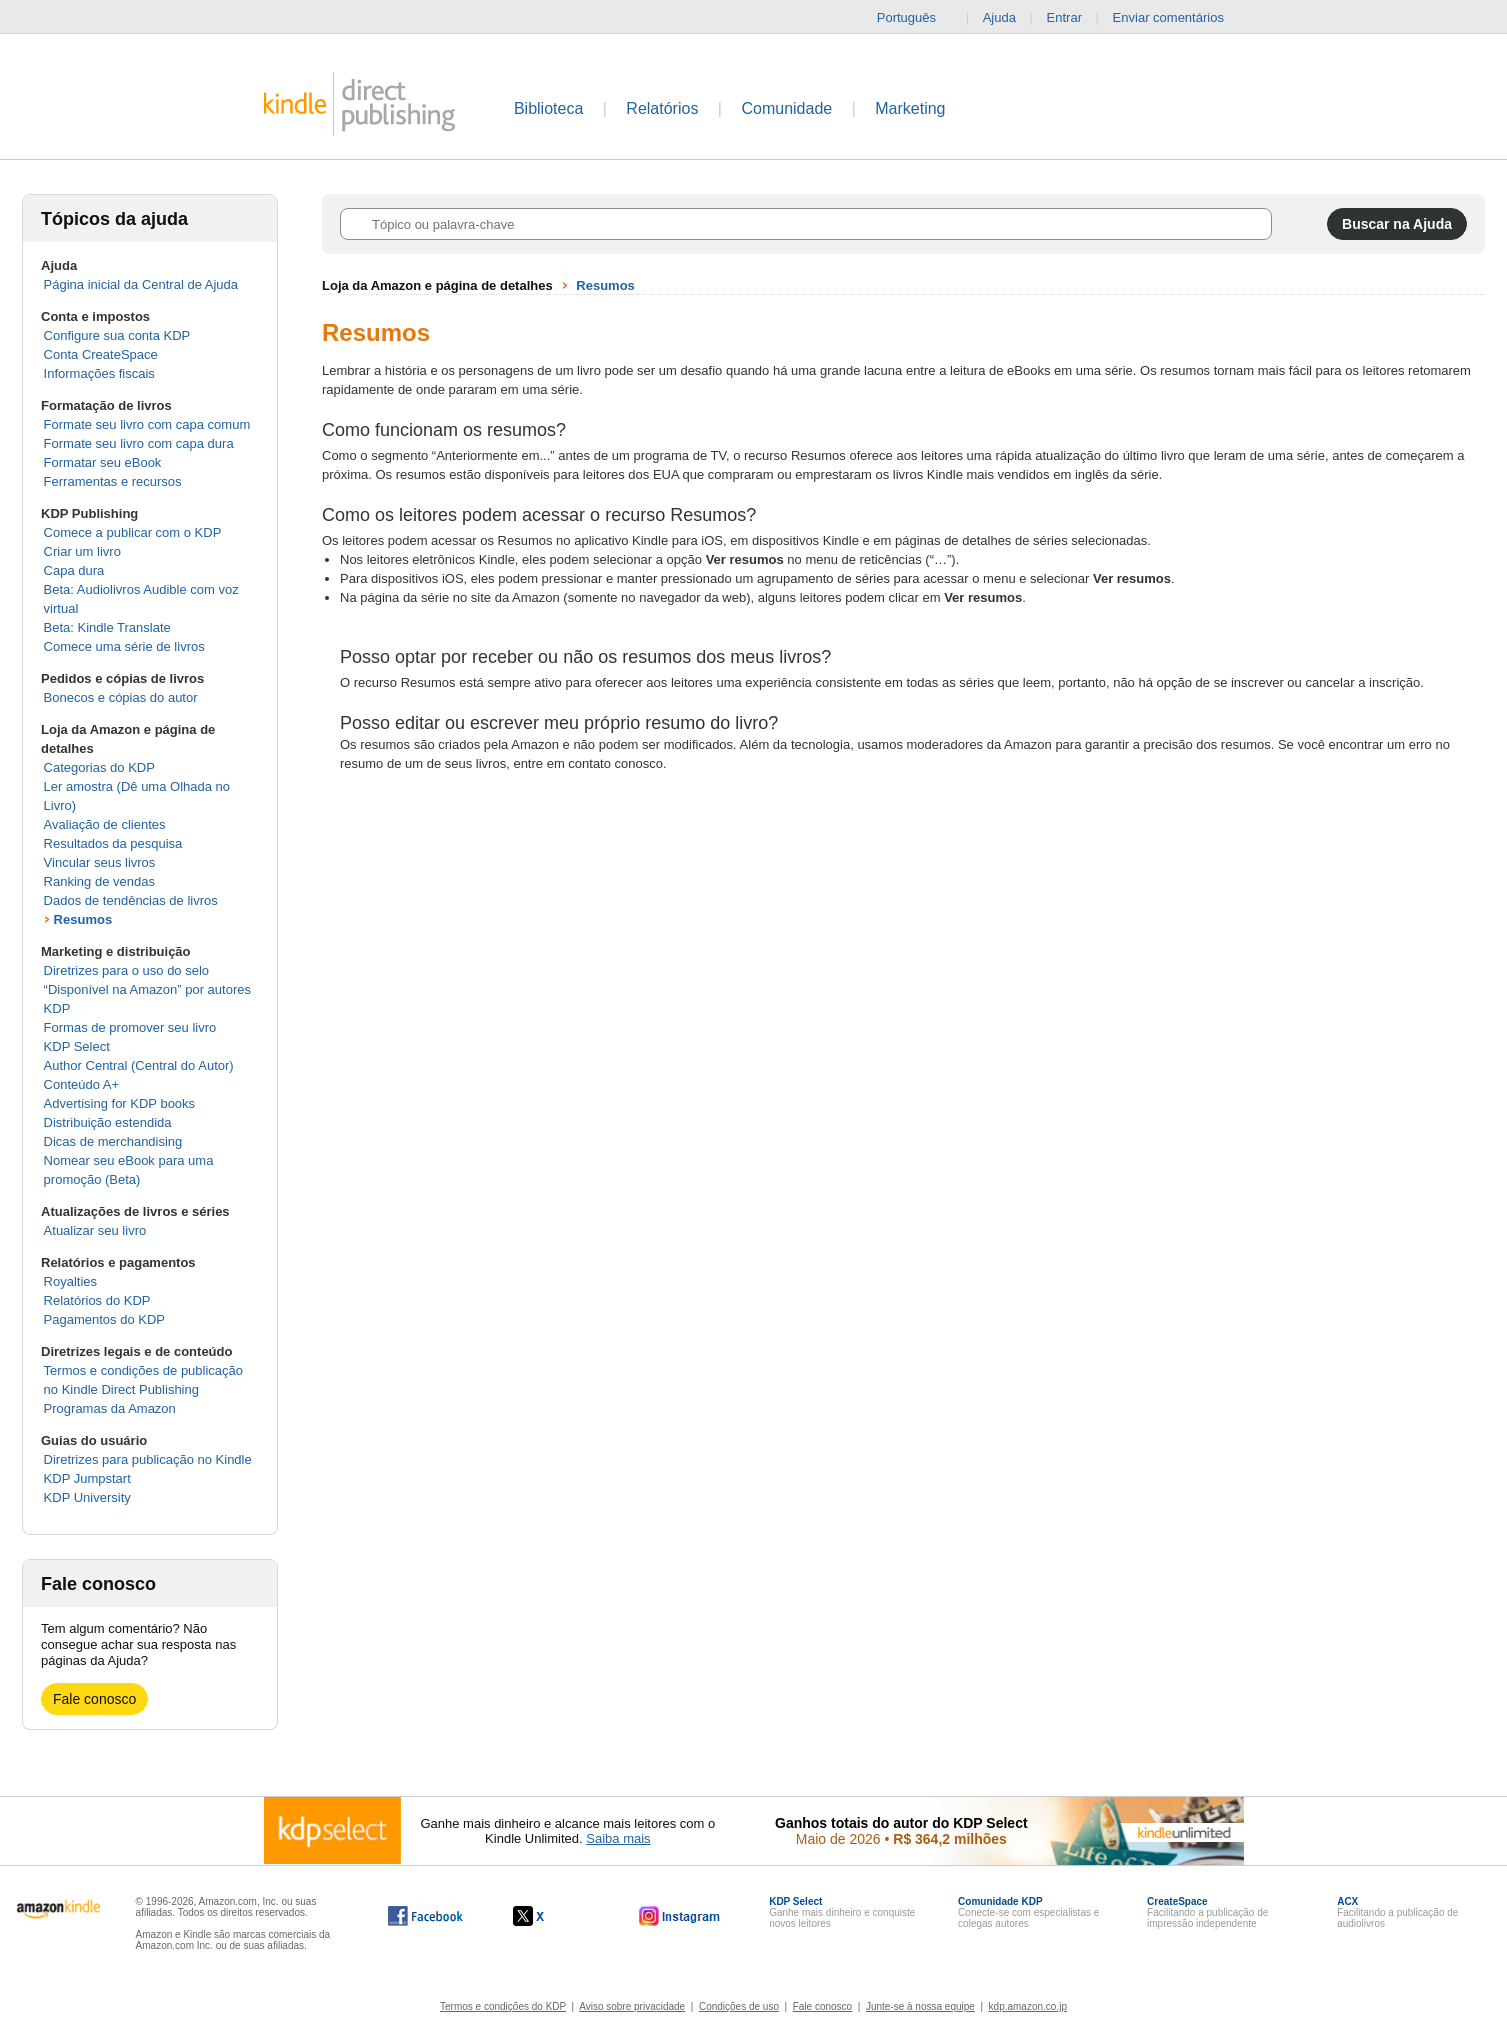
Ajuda (999, 17)
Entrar (1064, 17)
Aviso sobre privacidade (632, 2006)
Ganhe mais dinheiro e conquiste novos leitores (842, 1912)
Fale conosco (94, 1699)
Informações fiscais (99, 373)
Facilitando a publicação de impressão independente (1207, 1912)
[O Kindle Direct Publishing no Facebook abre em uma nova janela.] (425, 1916)
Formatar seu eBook (103, 462)
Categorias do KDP (99, 767)
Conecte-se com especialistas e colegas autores (1028, 1912)
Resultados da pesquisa (113, 843)
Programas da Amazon (110, 1408)
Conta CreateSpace (101, 354)
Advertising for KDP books (120, 1103)
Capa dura (74, 570)
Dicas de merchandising (113, 1141)
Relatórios (662, 108)
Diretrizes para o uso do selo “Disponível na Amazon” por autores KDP (147, 989)
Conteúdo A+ (82, 1084)
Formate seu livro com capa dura (139, 443)
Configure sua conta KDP (117, 335)
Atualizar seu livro (95, 1230)
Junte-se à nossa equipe (920, 2006)
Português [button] (914, 18)
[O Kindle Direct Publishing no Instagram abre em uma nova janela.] (680, 1916)
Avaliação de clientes (105, 824)
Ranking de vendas (99, 881)
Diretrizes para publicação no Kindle (148, 1459)
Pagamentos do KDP (104, 1319)
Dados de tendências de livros (131, 900)
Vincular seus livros (100, 862)
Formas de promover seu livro (130, 1027)
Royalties (70, 1281)
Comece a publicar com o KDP (133, 532)
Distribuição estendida (108, 1122)
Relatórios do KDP (97, 1300)
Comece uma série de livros (124, 646)
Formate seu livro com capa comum (147, 424)
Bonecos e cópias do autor (121, 697)
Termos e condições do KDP (503, 2006)
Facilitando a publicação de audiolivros (1397, 1912)
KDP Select (77, 1046)
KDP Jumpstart (87, 1478)
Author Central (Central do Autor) (139, 1065)
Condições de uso (739, 2006)
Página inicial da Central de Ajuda (141, 284)
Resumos (83, 919)
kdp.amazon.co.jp (1028, 2006)
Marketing (910, 108)
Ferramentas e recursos (113, 481)
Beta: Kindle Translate (107, 627)
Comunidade (786, 108)
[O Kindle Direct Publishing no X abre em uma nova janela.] (549, 1916)
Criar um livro (82, 551)
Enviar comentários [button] (1178, 18)
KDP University (87, 1497)
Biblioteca (548, 108)
